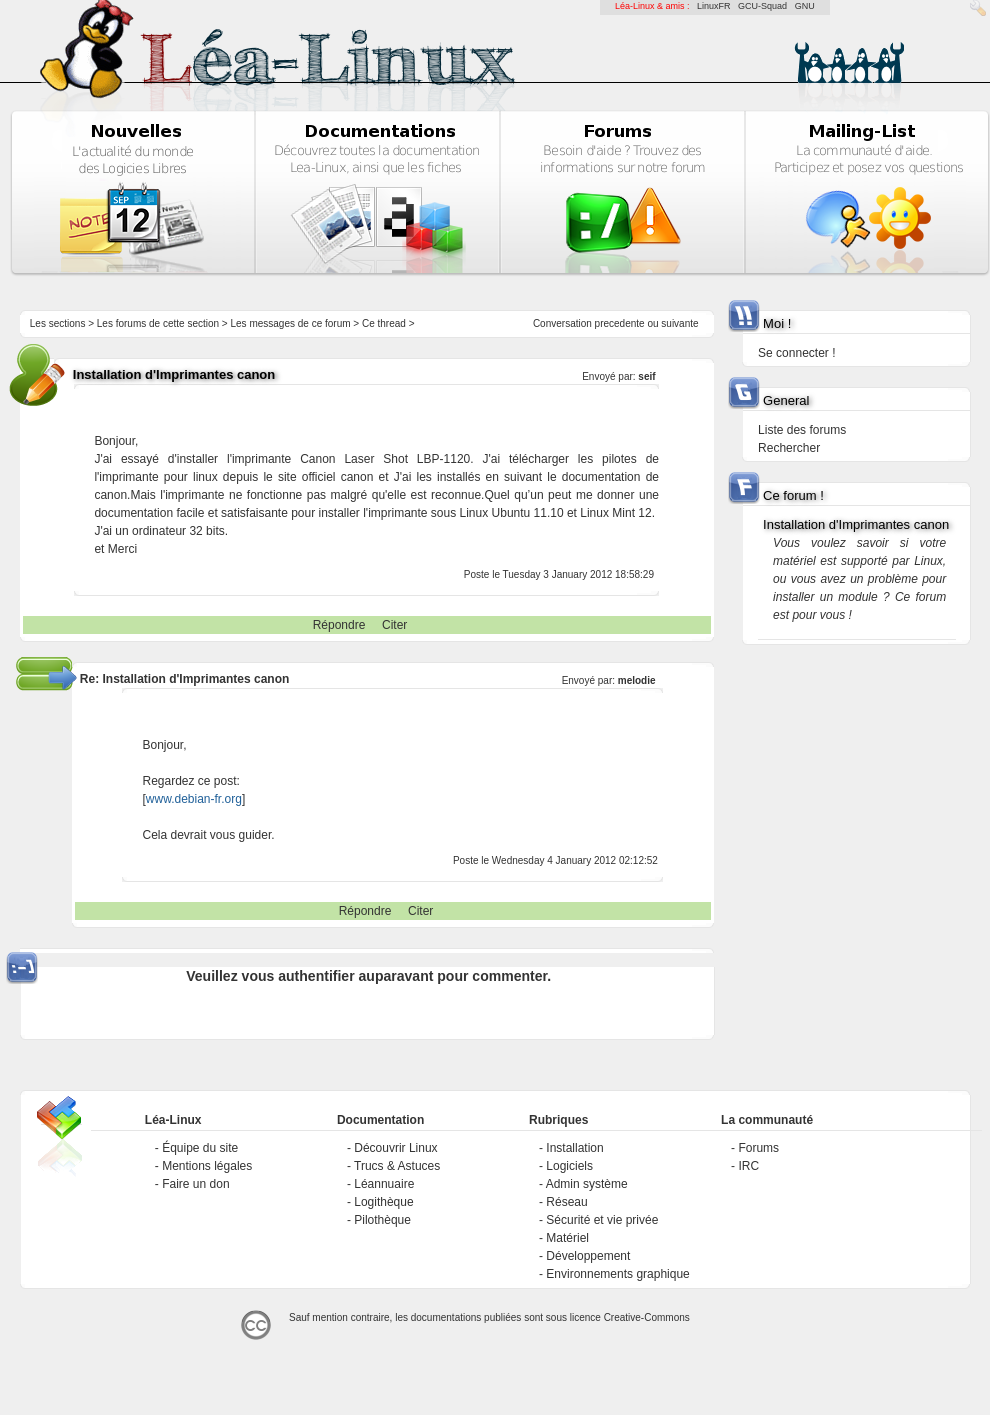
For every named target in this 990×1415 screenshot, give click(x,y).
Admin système (587, 1184)
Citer (394, 625)
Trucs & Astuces (397, 1166)
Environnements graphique (617, 1274)
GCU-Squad (762, 6)
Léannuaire (384, 1184)
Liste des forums (802, 430)
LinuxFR (714, 6)
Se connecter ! (796, 353)
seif (646, 376)
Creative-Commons (647, 1317)
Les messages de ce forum (291, 323)
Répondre (339, 625)
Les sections (58, 323)
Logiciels (569, 1166)
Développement (588, 1256)
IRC (748, 1166)
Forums (758, 1148)
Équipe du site (200, 1148)
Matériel (567, 1238)
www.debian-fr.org (194, 799)
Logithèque (383, 1202)
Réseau (566, 1202)
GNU (805, 6)
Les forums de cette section (158, 323)
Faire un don (195, 1184)
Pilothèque (382, 1220)
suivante (679, 323)
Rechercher (789, 448)
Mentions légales (207, 1166)
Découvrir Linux (395, 1148)
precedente (620, 323)
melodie (637, 680)
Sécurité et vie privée (602, 1220)
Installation (574, 1148)
